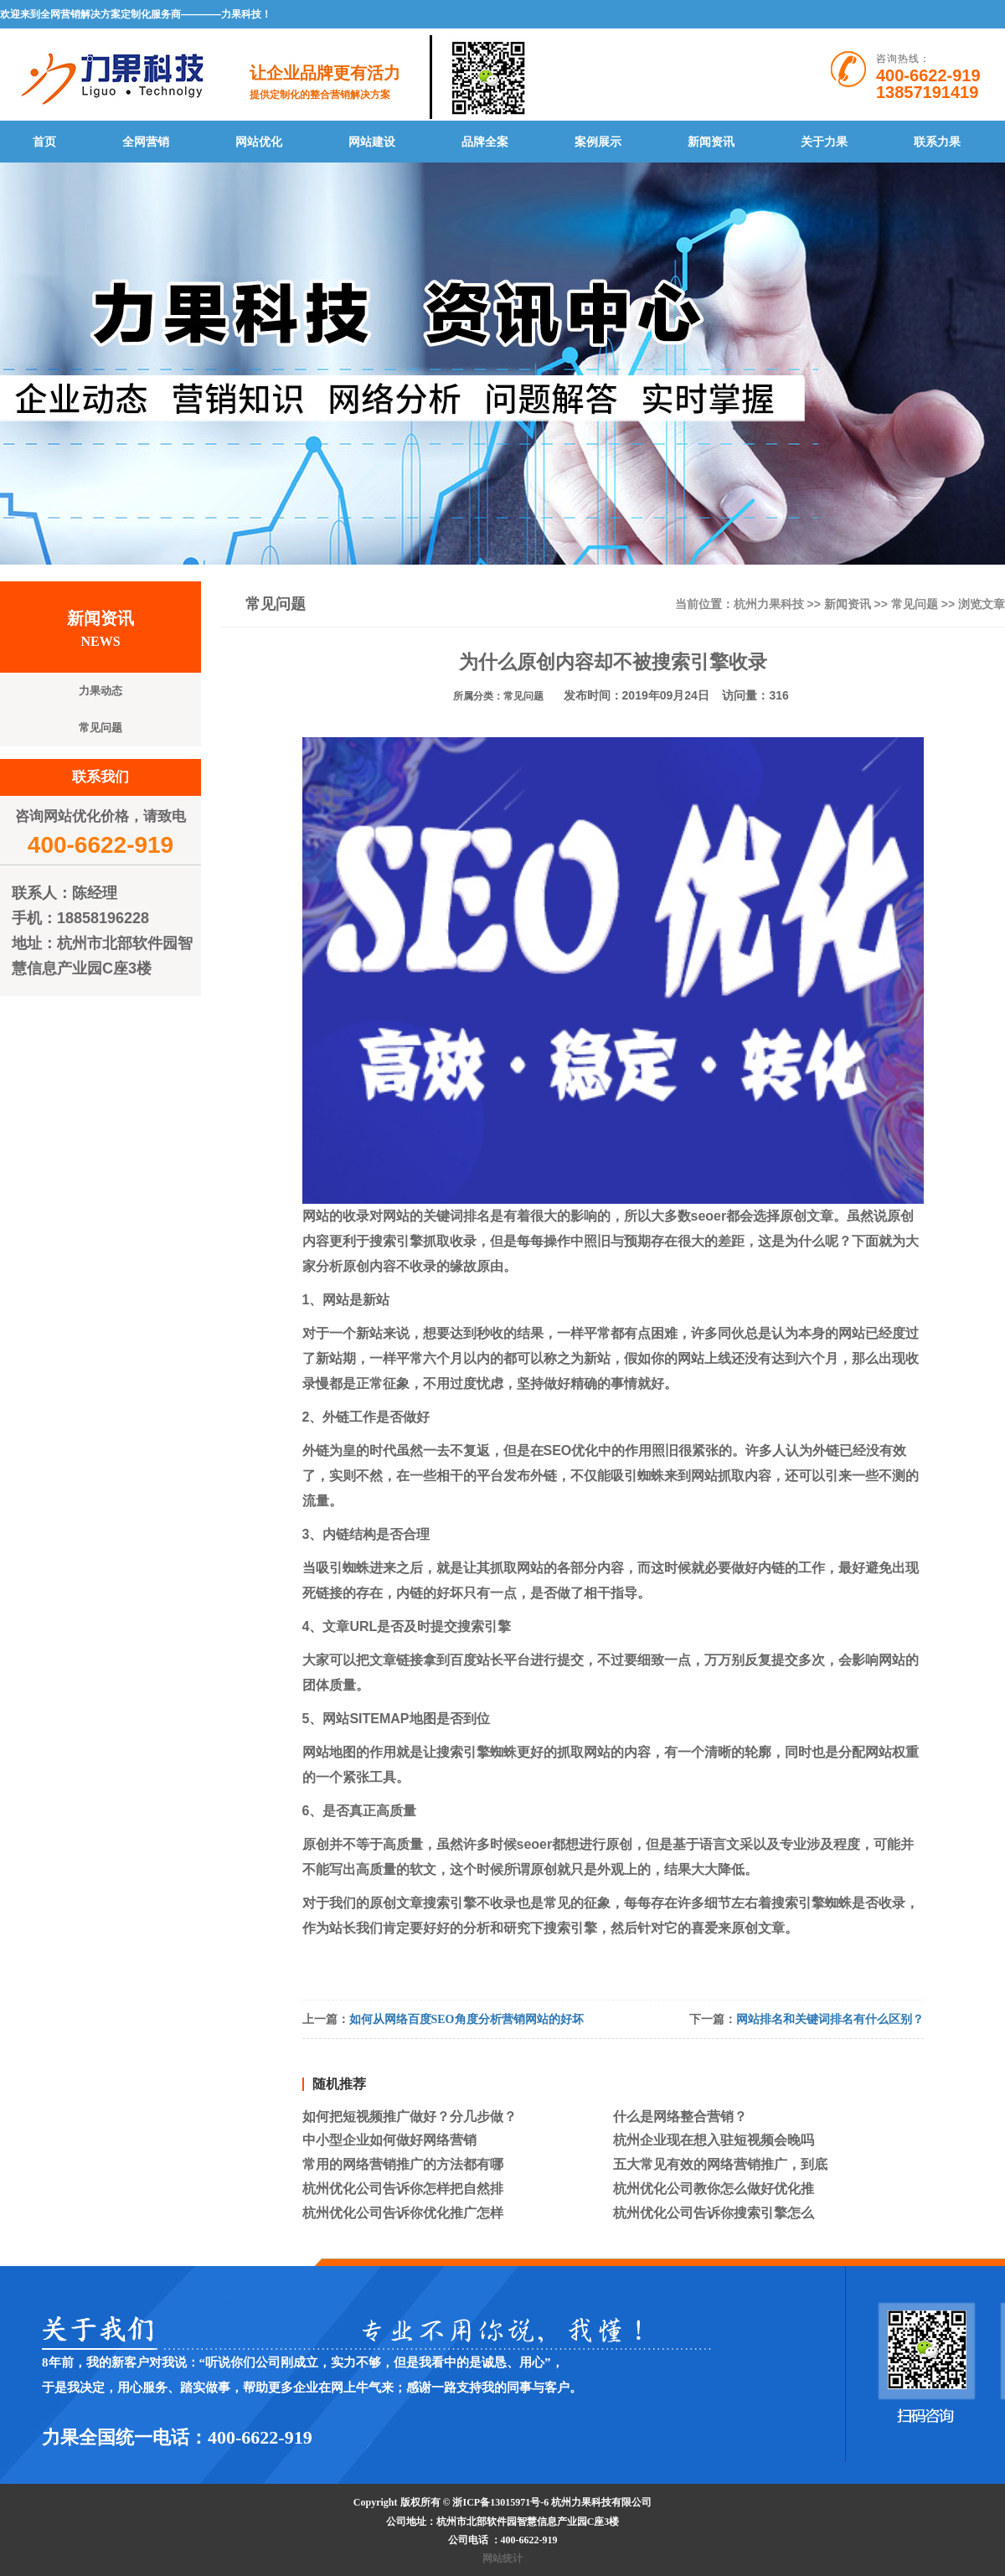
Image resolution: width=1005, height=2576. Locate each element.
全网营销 (145, 142)
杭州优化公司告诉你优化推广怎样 (402, 2213)
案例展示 (598, 142)
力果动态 (100, 690)
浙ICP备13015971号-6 (501, 2502)
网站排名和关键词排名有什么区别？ (830, 2019)
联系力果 (937, 142)
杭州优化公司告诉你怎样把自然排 (402, 2188)
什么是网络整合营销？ (680, 2116)
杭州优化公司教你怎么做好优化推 (713, 2188)
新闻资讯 (711, 142)
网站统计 (502, 2558)
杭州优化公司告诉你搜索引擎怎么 (713, 2213)
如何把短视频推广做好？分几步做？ (409, 2116)
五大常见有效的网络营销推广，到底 (720, 2164)
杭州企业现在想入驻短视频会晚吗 (713, 2140)
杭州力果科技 (769, 604)
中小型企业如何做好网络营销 (389, 2140)
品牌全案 (484, 142)
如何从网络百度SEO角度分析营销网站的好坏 (466, 2019)
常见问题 (914, 604)
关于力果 (824, 142)
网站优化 (258, 142)
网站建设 (371, 142)
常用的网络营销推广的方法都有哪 (402, 2164)
